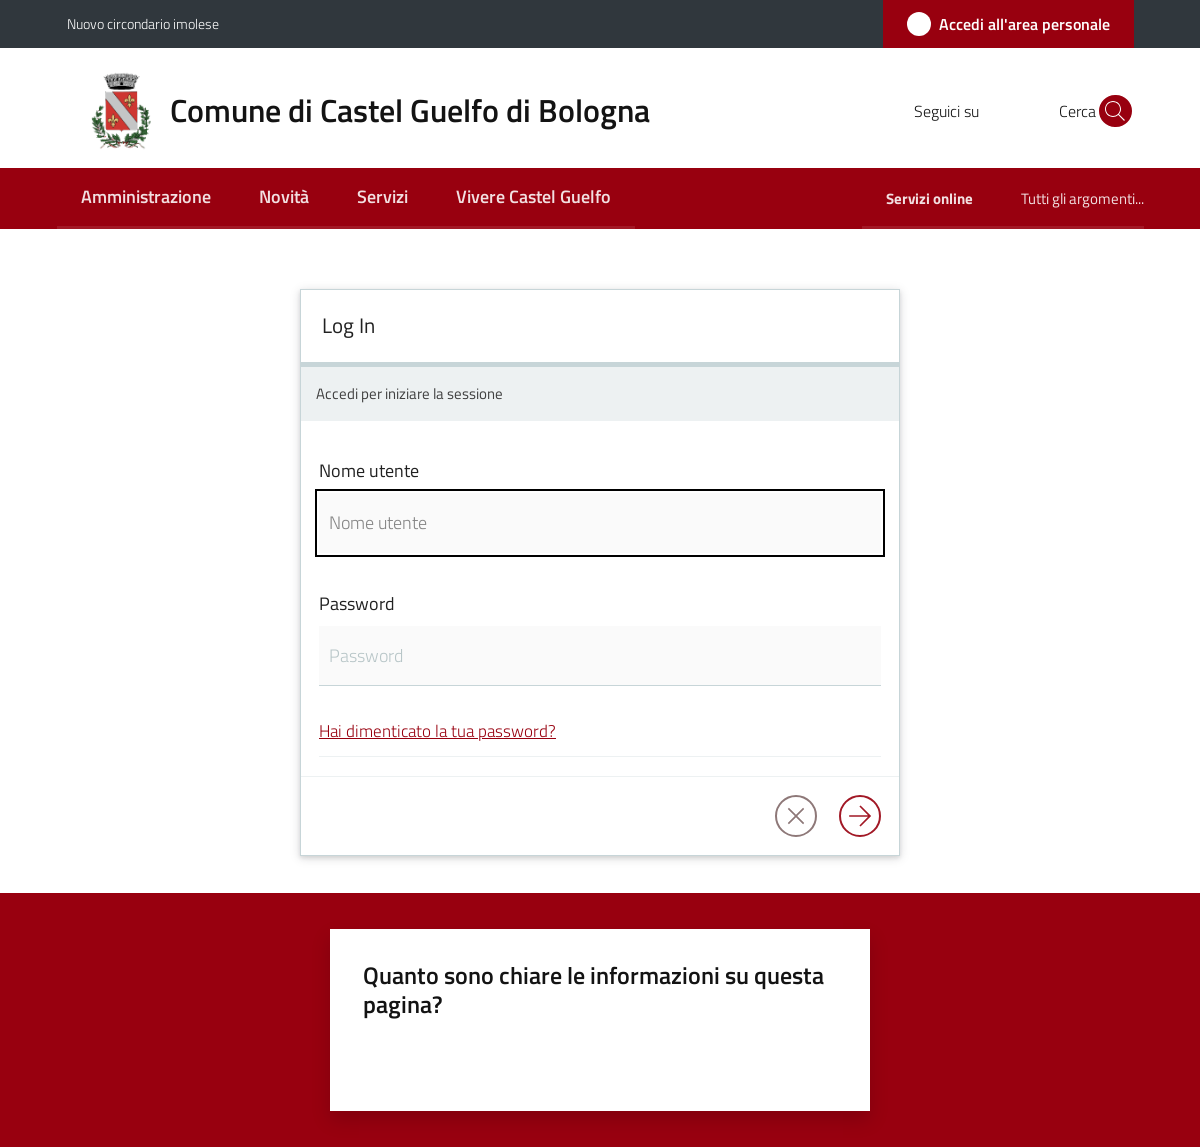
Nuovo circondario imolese (143, 23)
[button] (1110, 111)
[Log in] (860, 816)
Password (357, 603)
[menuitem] (146, 198)
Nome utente (369, 470)
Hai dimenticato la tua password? (437, 730)
